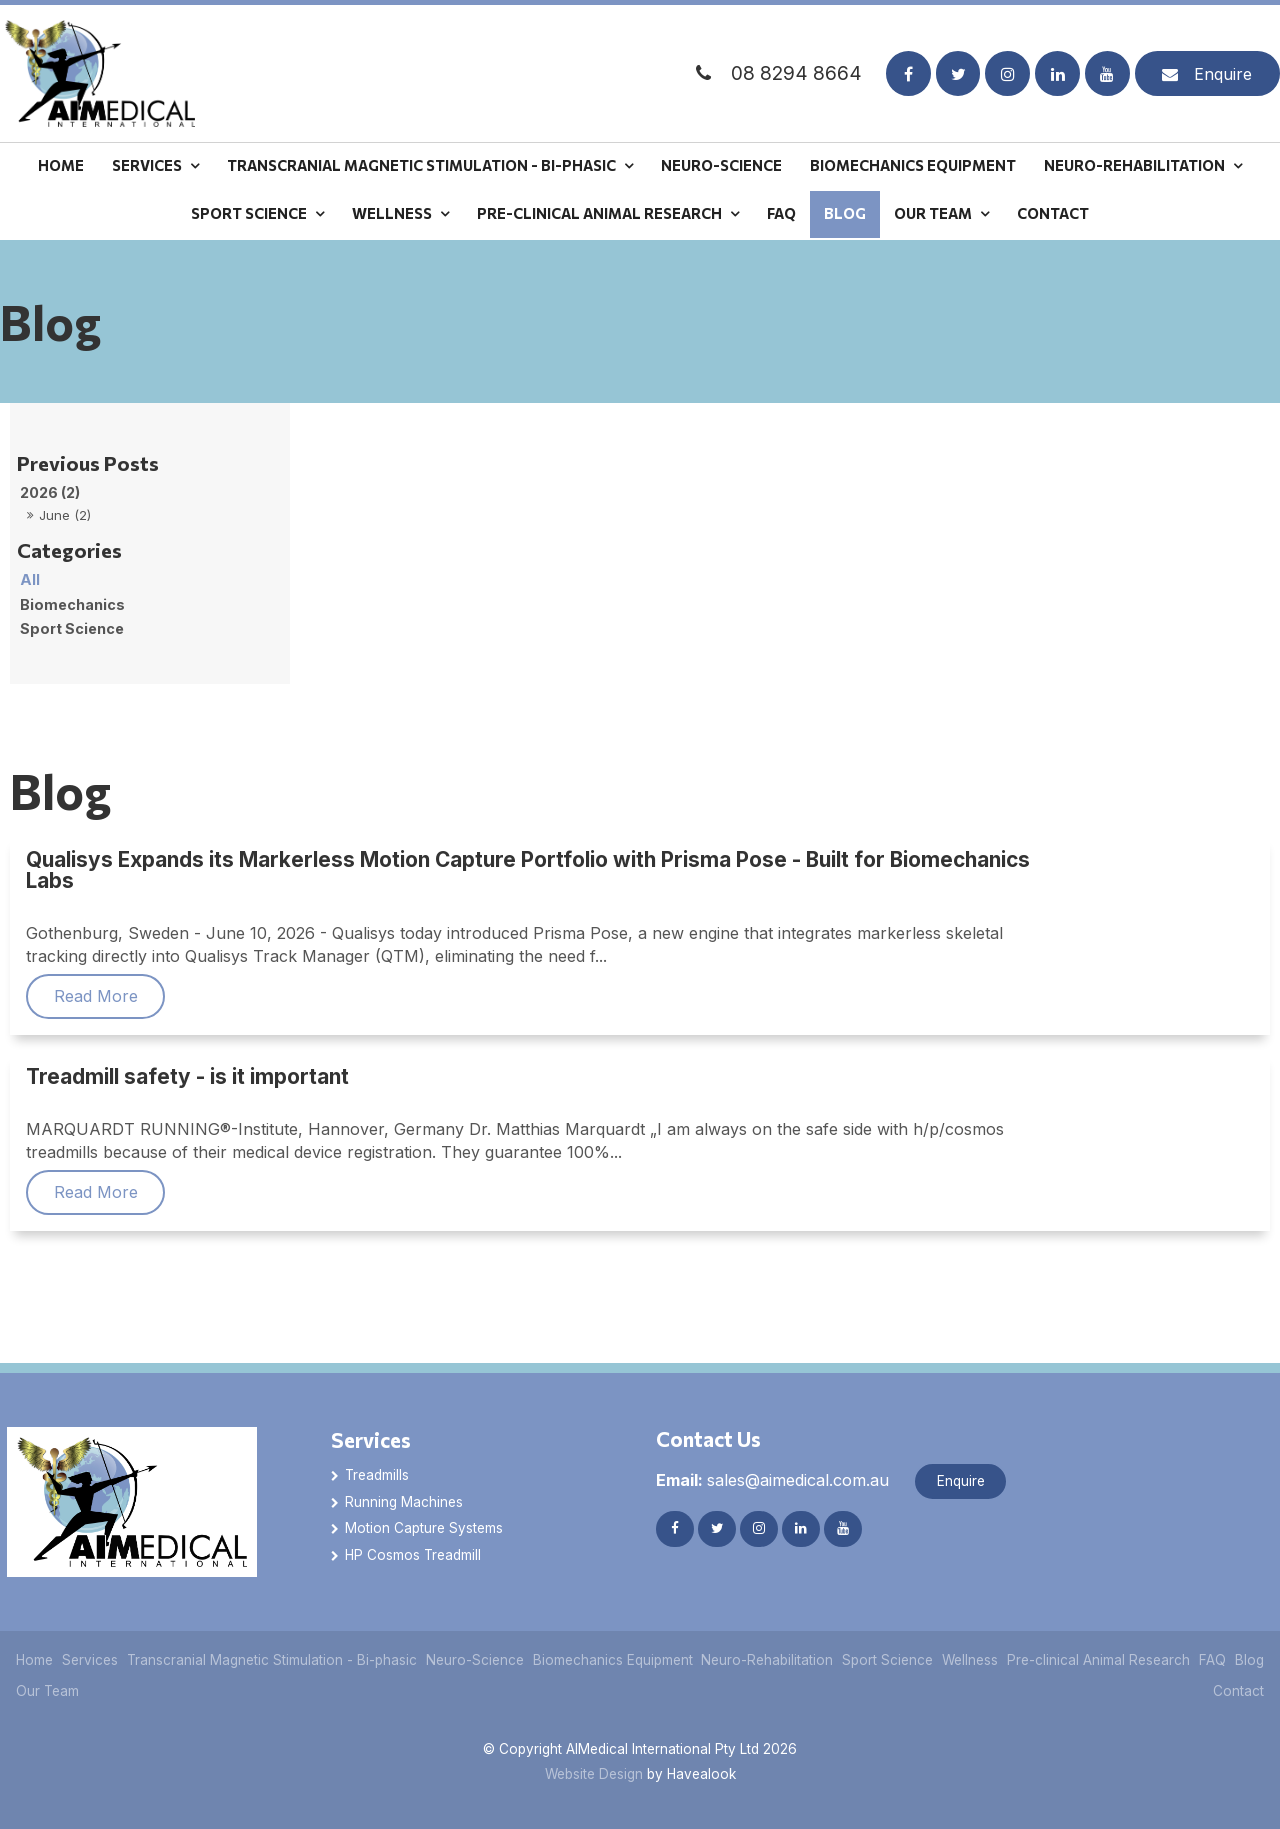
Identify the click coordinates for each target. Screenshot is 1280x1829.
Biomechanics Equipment (913, 165)
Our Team (933, 213)
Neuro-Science (721, 165)
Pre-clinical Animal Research (599, 213)
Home (61, 165)
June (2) (65, 515)
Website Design (594, 1775)
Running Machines (404, 1502)
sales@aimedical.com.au (772, 1480)
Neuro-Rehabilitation (1134, 165)
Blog (845, 213)
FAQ (781, 213)
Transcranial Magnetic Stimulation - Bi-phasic (421, 165)
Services (147, 165)
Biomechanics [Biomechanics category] (72, 604)
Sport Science (249, 213)
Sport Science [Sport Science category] (72, 628)
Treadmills (377, 1475)
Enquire (1223, 74)
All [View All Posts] (30, 579)
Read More (96, 996)
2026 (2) (50, 492)
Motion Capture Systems (424, 1528)
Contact (1053, 213)
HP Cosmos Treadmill (413, 1555)
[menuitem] (35, 1660)
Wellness (392, 213)
